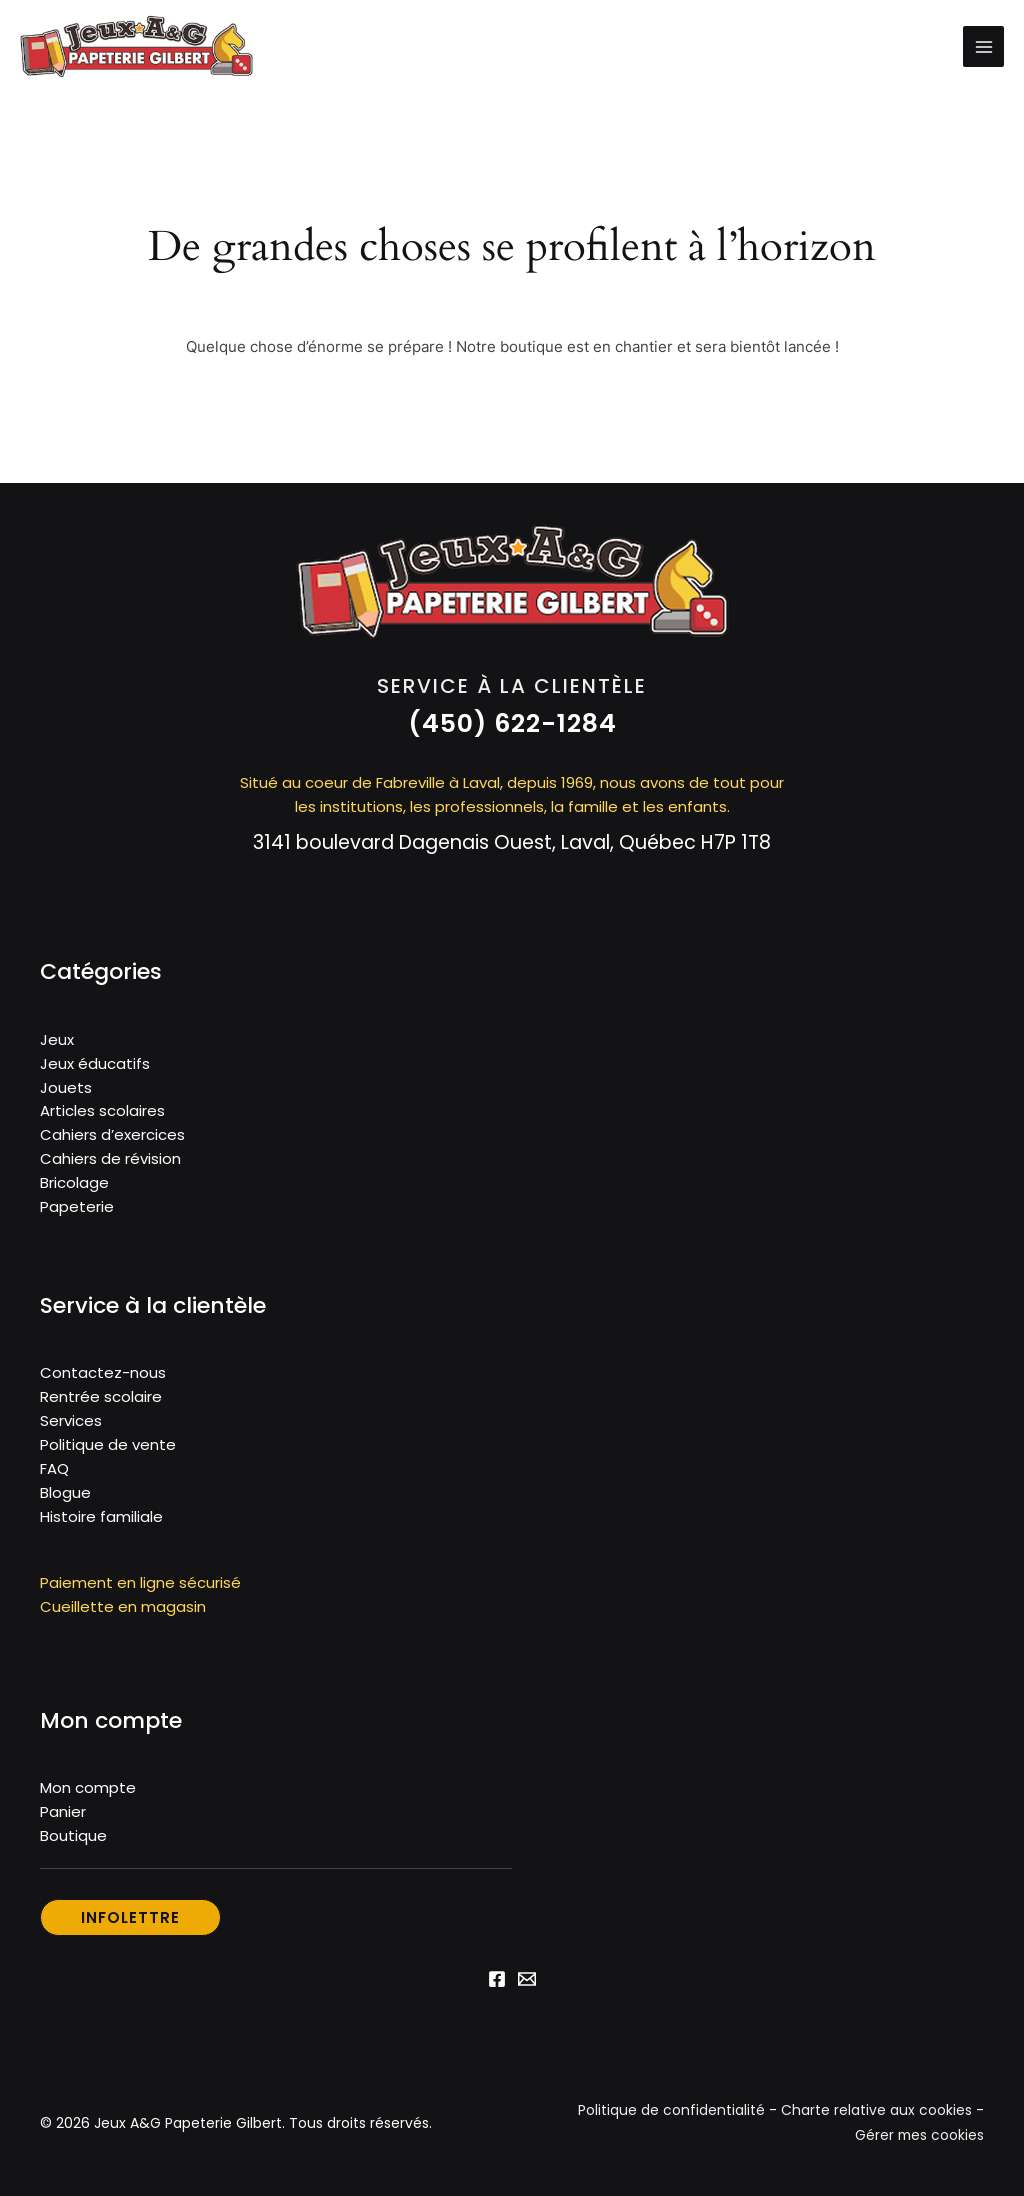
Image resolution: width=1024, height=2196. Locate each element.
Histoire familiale (101, 1522)
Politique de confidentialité (671, 2117)
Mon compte (88, 1793)
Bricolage (74, 1188)
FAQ (54, 1474)
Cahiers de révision (110, 1164)
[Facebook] (497, 1985)
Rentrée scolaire (101, 1402)
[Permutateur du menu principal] (983, 49)
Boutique (73, 1841)
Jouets (66, 1092)
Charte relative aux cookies (876, 2117)
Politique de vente (108, 1450)
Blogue (65, 1498)
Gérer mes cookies (918, 2141)
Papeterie (77, 1212)
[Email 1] (527, 1985)
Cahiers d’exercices (112, 1140)
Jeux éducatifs (95, 1068)
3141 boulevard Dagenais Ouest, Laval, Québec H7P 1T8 (512, 847)
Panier (63, 1817)
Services (71, 1426)
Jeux (57, 1044)
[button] (512, 729)
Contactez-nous (103, 1378)
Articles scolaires (102, 1116)
